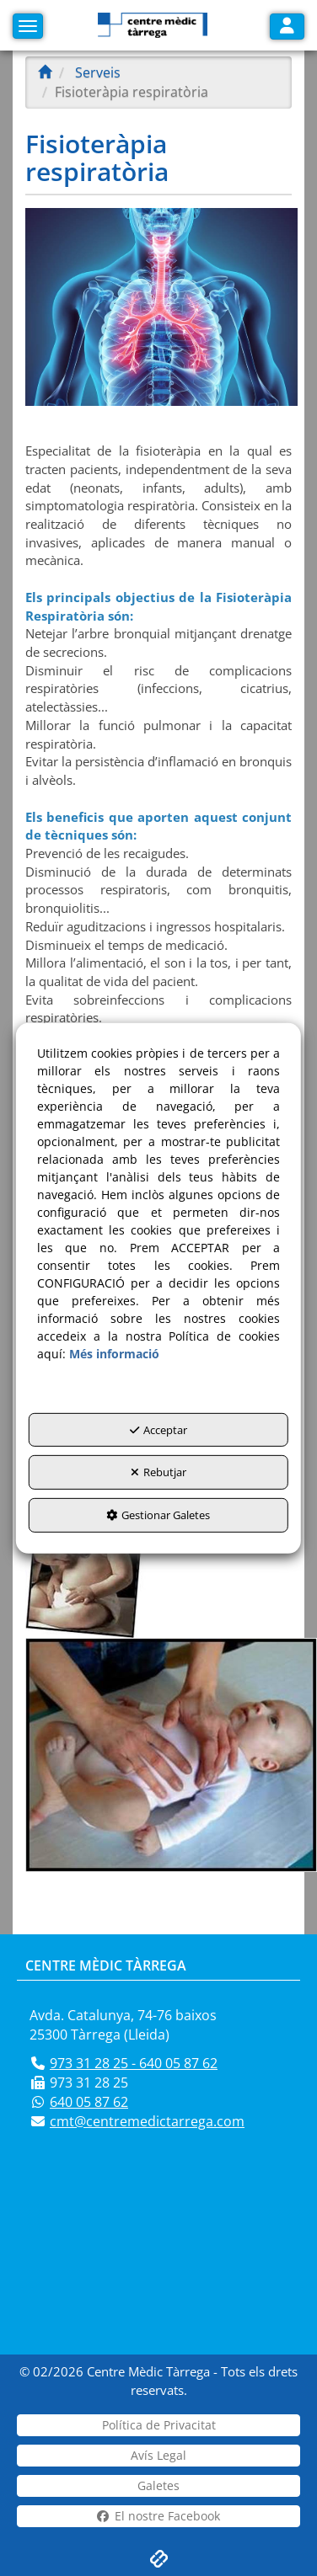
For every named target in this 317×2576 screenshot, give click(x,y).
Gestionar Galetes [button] (158, 1515)
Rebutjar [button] (158, 1472)
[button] (152, 26)
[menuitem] (158, 2425)
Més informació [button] (114, 1354)
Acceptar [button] (158, 1429)
